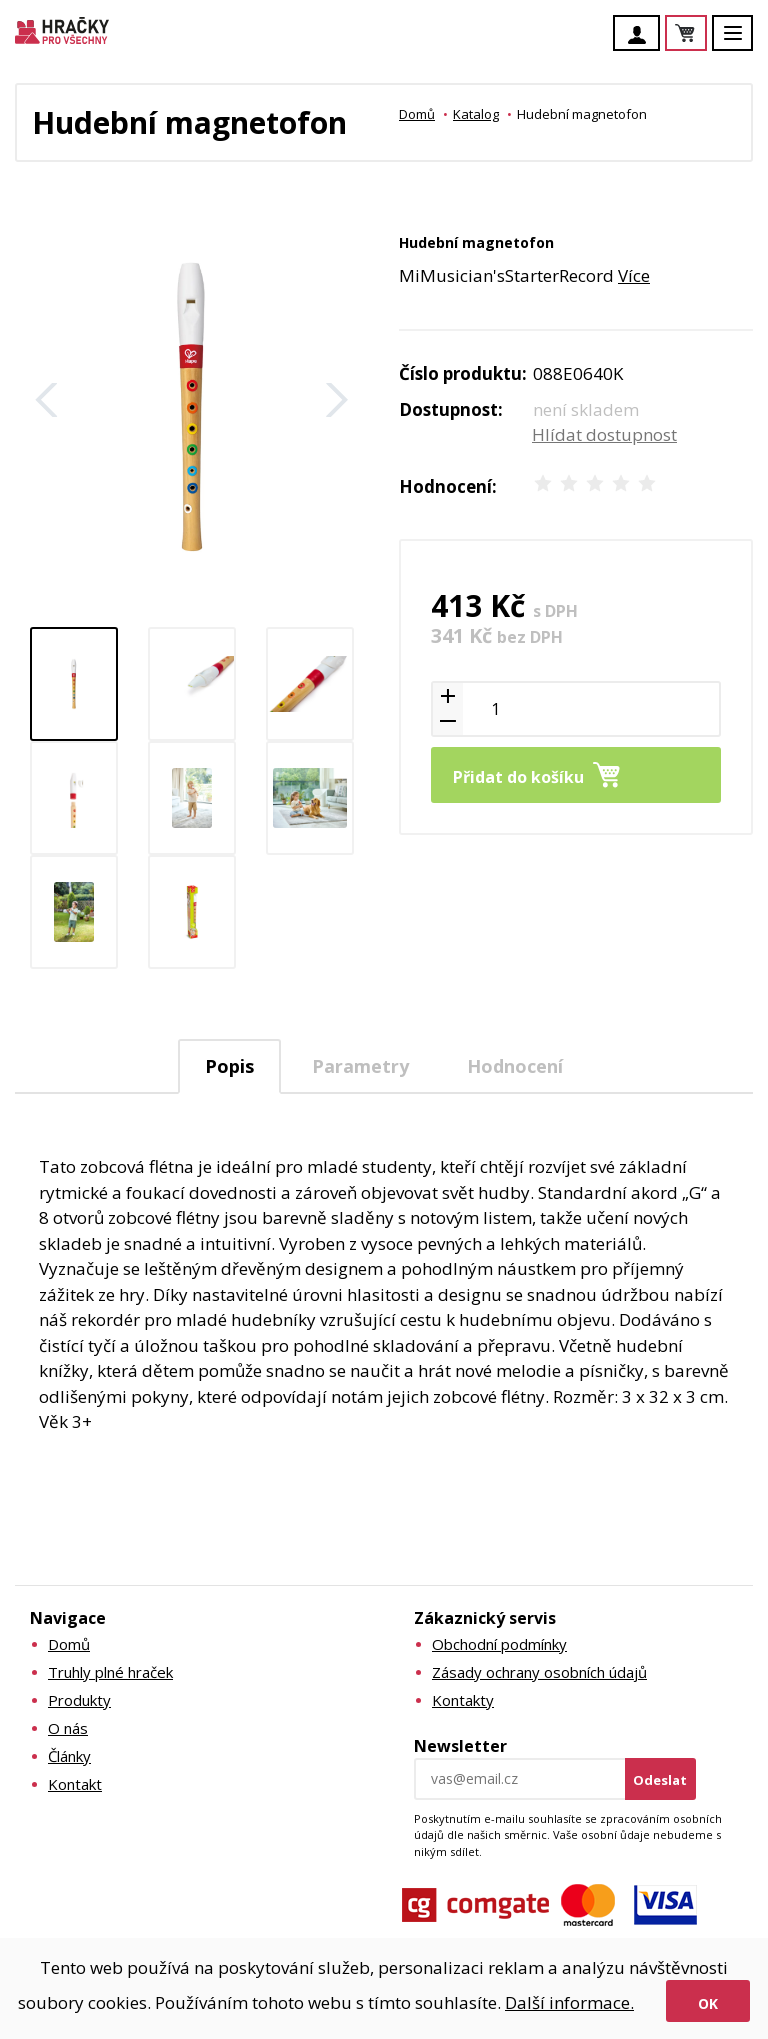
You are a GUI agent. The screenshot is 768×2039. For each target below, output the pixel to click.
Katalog (476, 114)
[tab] (229, 1066)
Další (337, 400)
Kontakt (75, 1784)
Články (69, 1756)
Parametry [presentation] (360, 1066)
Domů (417, 114)
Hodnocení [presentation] (515, 1066)
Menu (744, 42)
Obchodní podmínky (499, 1644)
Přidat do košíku (518, 777)
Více (634, 275)
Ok (708, 2003)
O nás (68, 1728)
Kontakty (463, 1700)
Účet (642, 35)
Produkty (79, 1700)
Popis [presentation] (229, 1066)
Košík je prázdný (706, 34)
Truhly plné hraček (110, 1672)
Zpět (47, 400)
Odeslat (660, 1780)
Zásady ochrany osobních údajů (539, 1672)
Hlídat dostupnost (604, 434)
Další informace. (569, 2002)
